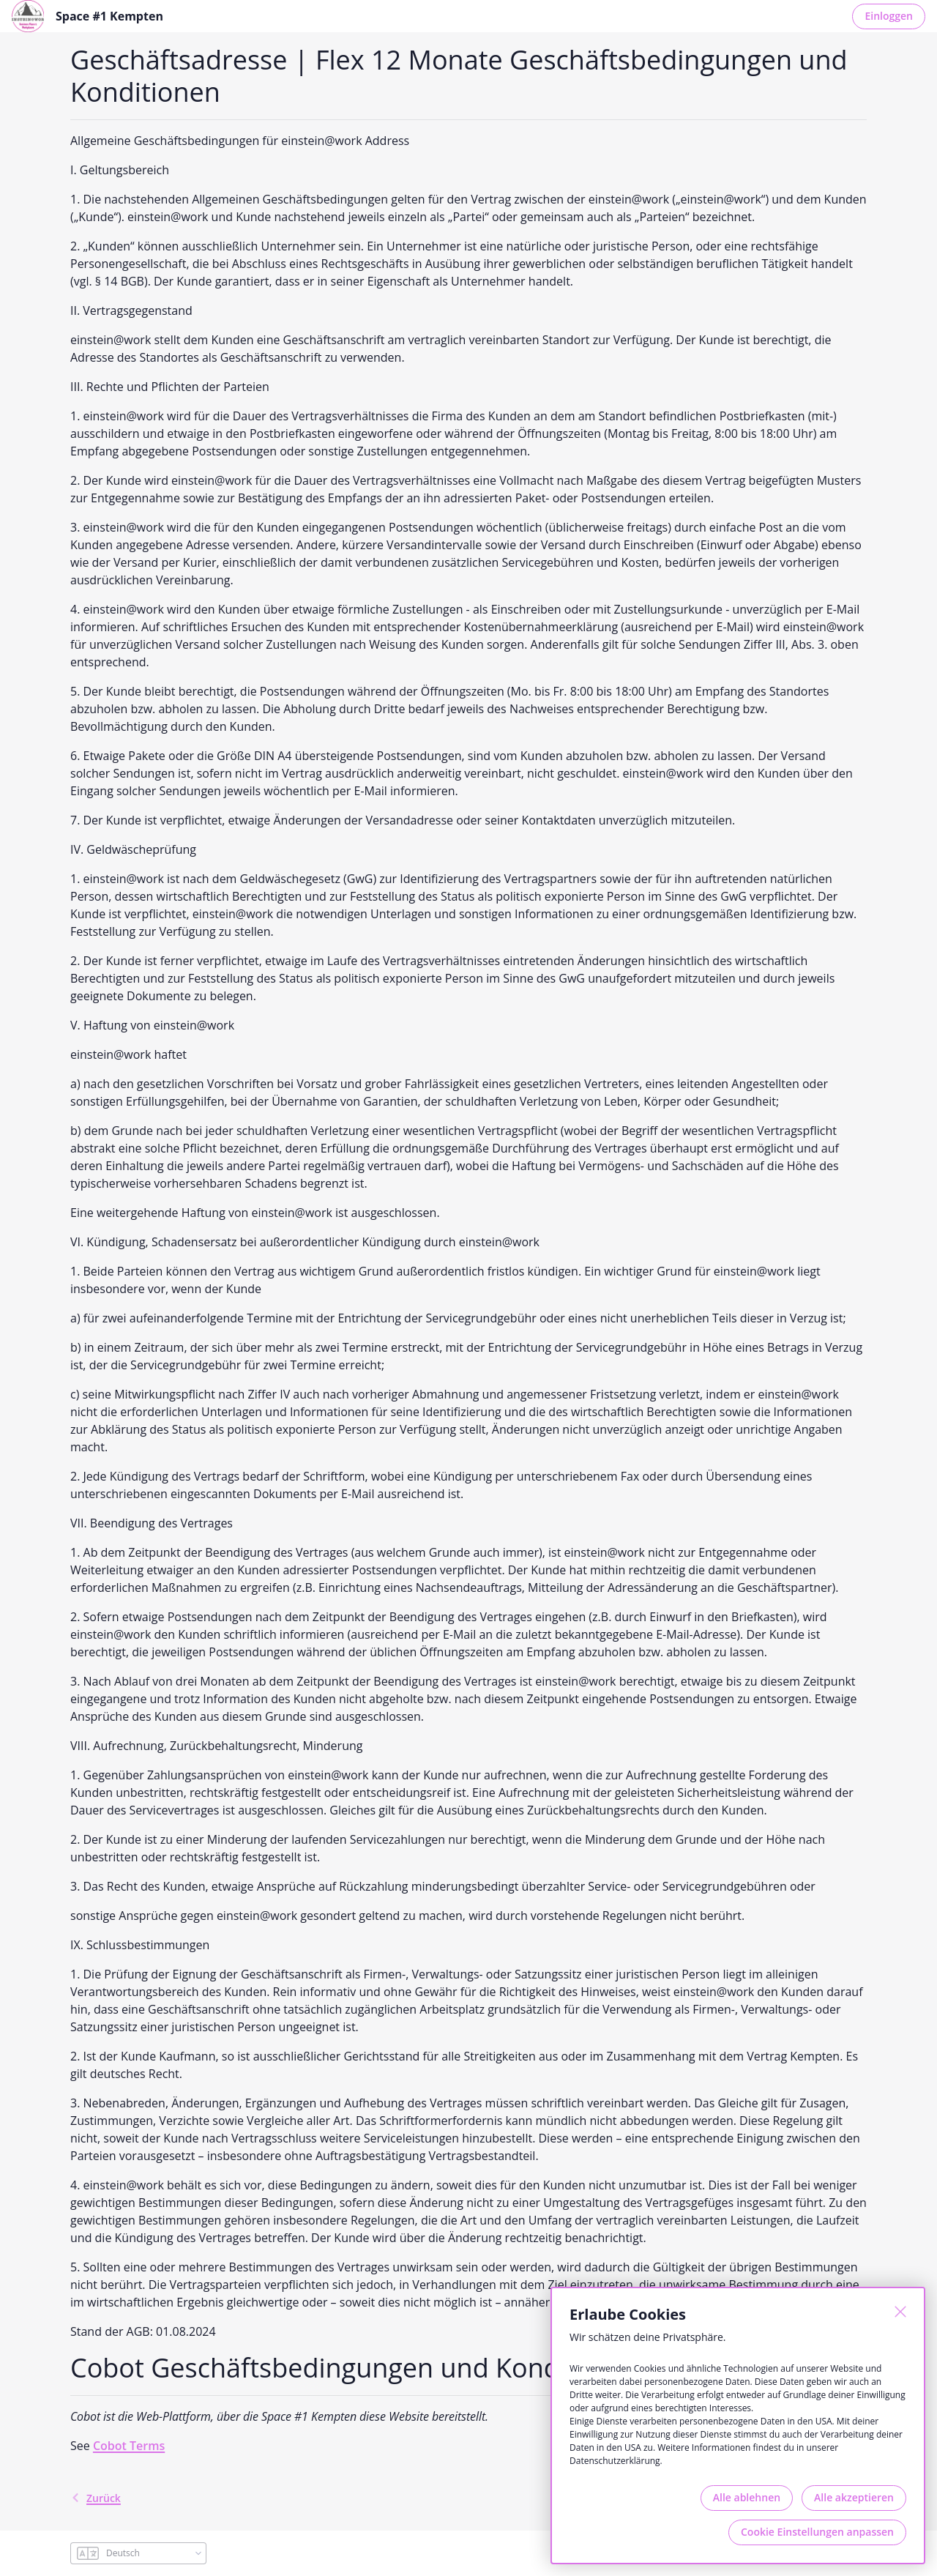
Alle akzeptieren (854, 2497)
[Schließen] (900, 2311)
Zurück (95, 2498)
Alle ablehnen (746, 2497)
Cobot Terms (129, 2446)
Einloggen (889, 16)
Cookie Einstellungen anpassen (817, 2532)
